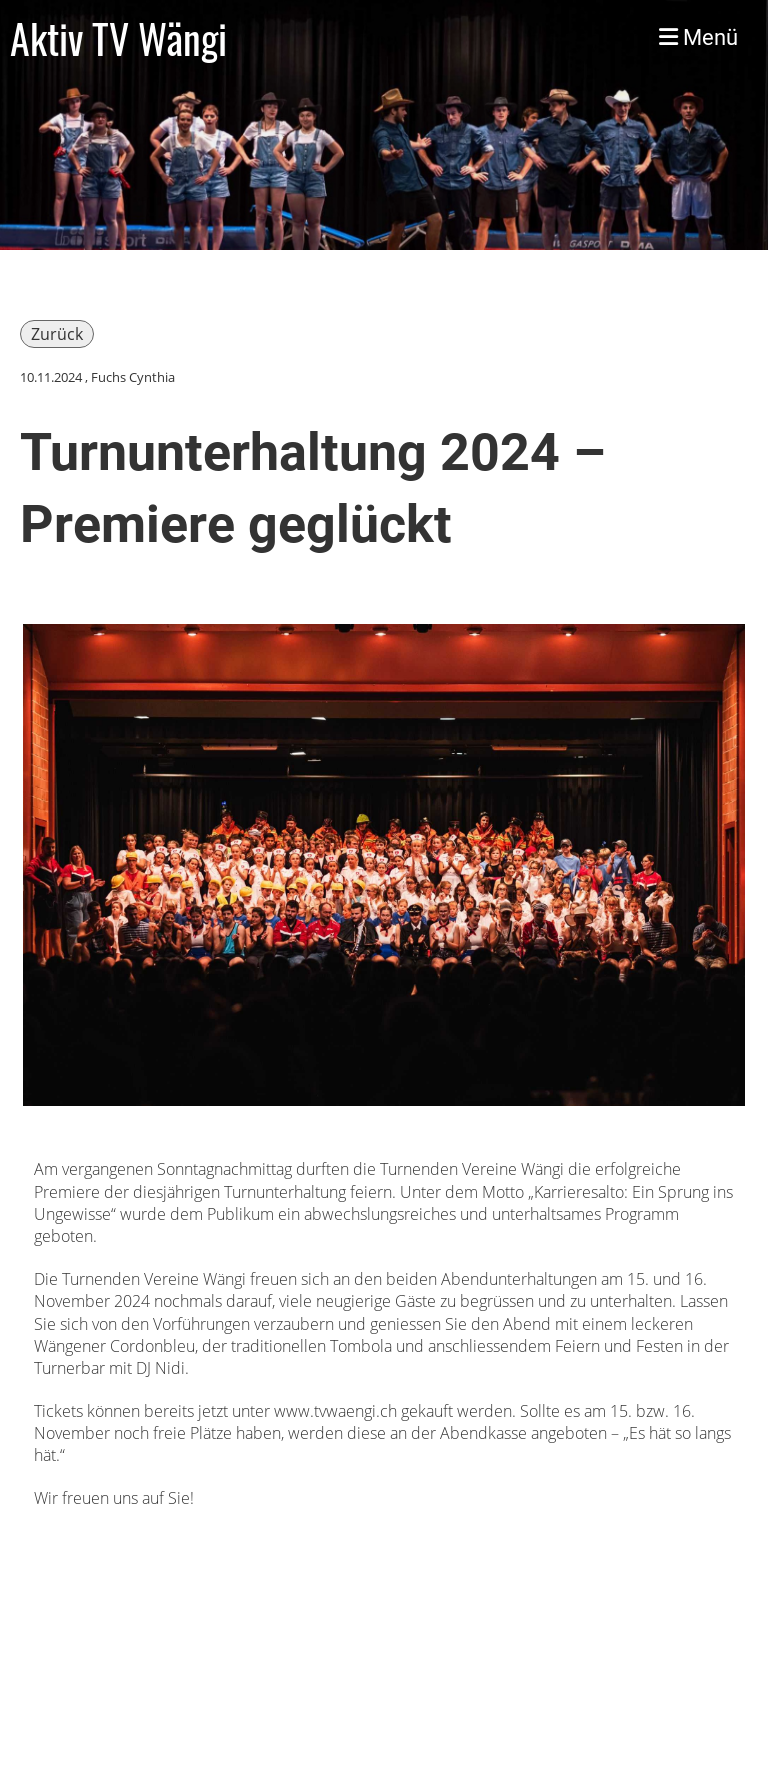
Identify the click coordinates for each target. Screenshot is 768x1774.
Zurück (57, 334)
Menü (698, 37)
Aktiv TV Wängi (118, 38)
